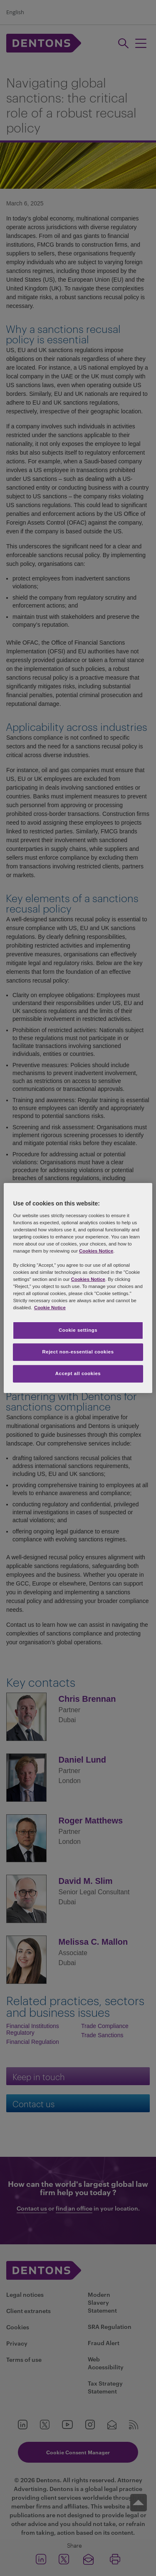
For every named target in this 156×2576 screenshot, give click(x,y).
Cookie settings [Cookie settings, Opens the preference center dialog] (78, 1330)
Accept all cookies (78, 1373)
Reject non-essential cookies (78, 1351)
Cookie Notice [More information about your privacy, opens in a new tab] (50, 1307)
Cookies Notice (96, 1250)
